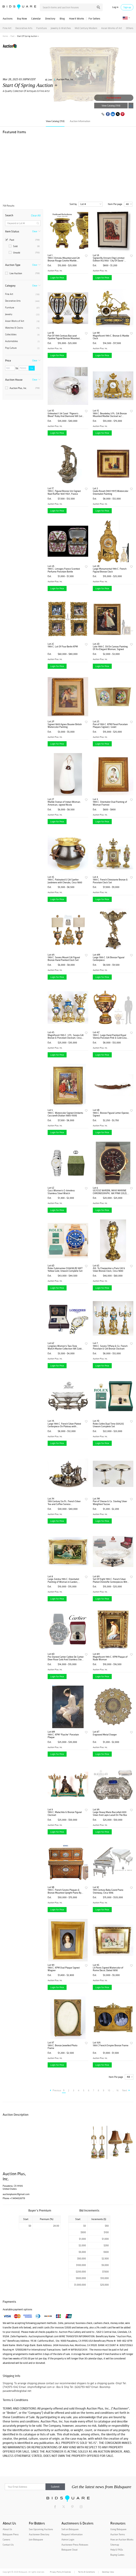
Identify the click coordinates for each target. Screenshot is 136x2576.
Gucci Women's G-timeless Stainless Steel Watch (61, 1192)
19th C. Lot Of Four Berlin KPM (63, 646)
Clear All (36, 215)
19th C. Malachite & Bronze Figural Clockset (65, 1813)
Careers (6, 2539)
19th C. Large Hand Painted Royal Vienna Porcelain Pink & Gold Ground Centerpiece (111, 1036)
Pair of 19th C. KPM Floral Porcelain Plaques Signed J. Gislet (110, 725)
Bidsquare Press (11, 2534)
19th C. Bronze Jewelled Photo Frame (62, 2047)
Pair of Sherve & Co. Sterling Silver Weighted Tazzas (110, 1503)
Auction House (13, 379)
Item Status (12, 231)
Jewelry (22, 314)
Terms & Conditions (86, 2572)
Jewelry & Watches (61, 28)
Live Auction (22, 273)
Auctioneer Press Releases (74, 2544)
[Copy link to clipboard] (103, 114)
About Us (7, 2529)
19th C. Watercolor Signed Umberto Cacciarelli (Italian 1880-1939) (65, 1114)
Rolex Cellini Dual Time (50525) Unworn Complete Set (108, 1425)
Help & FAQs (116, 2549)
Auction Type (12, 265)
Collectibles (22, 334)
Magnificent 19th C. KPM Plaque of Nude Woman (110, 1658)
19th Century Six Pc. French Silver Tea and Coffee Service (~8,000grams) (64, 1503)
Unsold (24, 252)
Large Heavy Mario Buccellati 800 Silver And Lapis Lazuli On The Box (110, 1813)
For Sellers (94, 18)
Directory (50, 18)
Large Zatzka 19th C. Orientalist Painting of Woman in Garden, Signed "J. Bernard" (63, 1580)
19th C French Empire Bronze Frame (110, 2045)
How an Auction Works (121, 2539)
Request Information (72, 2534)
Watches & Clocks (22, 327)
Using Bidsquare (118, 2529)
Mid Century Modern (86, 28)
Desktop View (108, 2572)
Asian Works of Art (111, 28)
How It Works (76, 18)
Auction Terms (117, 2534)
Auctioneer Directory (39, 2534)
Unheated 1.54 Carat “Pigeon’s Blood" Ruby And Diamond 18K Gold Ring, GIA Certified (65, 415)
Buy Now (22, 18)
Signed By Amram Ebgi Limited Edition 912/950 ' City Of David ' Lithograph (108, 259)
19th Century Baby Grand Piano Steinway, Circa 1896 (108, 1891)
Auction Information (80, 121)
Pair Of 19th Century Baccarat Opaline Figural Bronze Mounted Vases (64, 337)
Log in (115, 7)
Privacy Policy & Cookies (60, 2572)
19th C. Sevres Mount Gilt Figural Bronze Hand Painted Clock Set (64, 959)
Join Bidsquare (36, 2539)
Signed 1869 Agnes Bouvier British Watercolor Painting (65, 725)
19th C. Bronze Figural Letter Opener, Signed (111, 1114)
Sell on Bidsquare (70, 2529)
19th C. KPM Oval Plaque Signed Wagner (64, 1969)
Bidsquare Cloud (69, 2549)
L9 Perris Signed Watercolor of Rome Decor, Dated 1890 (108, 1969)
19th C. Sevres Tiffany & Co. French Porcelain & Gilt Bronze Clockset (110, 1347)
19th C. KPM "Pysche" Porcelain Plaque (63, 1736)
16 (117, 2090)
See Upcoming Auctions (41, 2529)
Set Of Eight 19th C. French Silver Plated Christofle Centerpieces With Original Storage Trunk (110, 1580)
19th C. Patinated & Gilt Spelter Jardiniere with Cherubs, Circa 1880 (65, 881)
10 (109, 2090)
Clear (34, 231)
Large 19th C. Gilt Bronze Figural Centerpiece (108, 959)
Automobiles (22, 341)
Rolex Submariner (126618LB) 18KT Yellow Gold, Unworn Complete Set (65, 1269)
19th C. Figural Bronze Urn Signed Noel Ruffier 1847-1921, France (64, 492)
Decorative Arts (23, 28)
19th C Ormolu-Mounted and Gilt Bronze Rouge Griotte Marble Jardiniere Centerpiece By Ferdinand (65, 259)
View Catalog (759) (111, 105)
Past (12, 36)
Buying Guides (117, 2554)
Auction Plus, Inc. (65, 79)
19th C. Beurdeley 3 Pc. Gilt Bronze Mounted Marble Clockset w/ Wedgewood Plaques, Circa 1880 (110, 415)
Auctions (8, 18)
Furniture (41, 28)
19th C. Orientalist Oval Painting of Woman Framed (110, 803)
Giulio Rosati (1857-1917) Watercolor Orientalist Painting (110, 492)
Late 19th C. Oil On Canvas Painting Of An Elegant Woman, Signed (110, 648)
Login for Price (57, 277)
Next (126, 2090)
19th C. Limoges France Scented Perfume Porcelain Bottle (64, 570)
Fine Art (7, 28)
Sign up (127, 7)
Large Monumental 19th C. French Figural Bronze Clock (109, 570)
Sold (24, 246)
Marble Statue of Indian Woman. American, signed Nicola (64, 803)
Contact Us (8, 2544)
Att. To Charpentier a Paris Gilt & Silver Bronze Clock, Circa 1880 (109, 1269)
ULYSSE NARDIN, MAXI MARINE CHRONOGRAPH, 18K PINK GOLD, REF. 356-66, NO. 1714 (110, 1192)
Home (5, 36)
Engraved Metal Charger (105, 1734)
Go (31, 368)
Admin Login (67, 2539)
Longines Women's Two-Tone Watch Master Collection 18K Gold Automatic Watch (64, 1347)
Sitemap (114, 2544)
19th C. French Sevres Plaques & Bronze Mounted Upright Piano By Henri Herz (64, 1891)
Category (10, 285)
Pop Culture (22, 348)
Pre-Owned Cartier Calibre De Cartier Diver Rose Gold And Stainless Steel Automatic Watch (66, 1658)
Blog (62, 18)
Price (8, 360)
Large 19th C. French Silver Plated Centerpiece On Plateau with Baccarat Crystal (64, 1425)
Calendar (36, 18)
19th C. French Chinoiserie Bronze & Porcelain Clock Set (110, 881)
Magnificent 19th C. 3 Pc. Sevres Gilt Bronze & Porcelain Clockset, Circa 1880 (66, 1036)
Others (129, 28)
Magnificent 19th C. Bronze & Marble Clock (111, 337)
